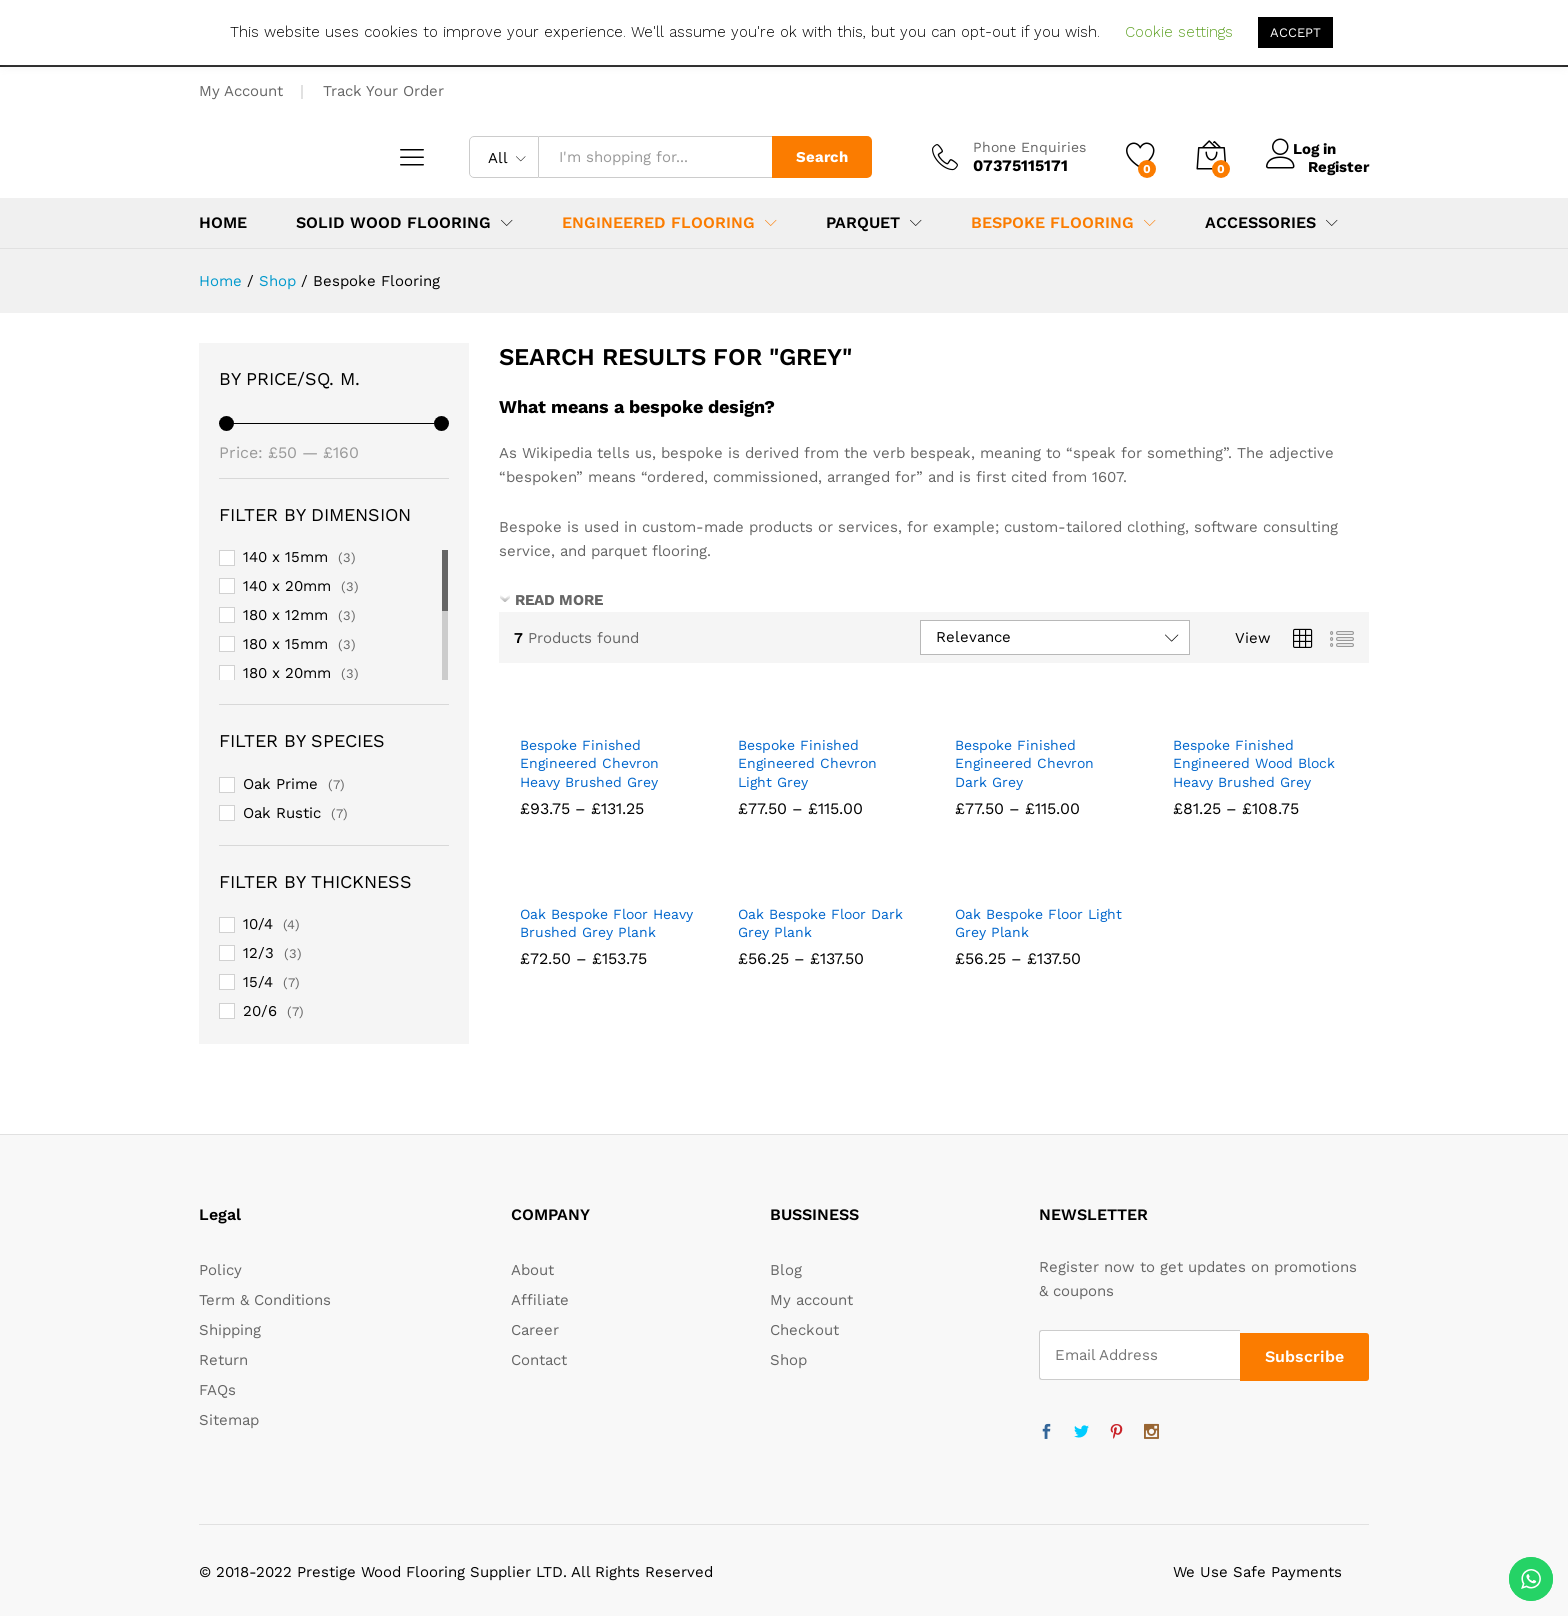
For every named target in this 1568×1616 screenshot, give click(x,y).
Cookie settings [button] (1179, 32)
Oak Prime (280, 784)
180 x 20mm (287, 673)
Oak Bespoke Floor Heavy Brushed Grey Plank (606, 923)
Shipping (230, 1330)
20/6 (260, 1011)
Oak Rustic (282, 813)
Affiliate (540, 1300)
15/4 (258, 982)
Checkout (804, 1330)
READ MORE (559, 600)
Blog (786, 1270)
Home (223, 223)
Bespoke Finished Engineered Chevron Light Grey (807, 763)
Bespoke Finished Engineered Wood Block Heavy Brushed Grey (1254, 763)
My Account (241, 91)
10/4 (258, 924)
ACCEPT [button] (1295, 32)
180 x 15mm (285, 644)
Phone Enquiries (1029, 147)
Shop (788, 1360)
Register (1338, 166)
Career (535, 1330)
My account (811, 1300)
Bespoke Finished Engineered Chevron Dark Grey (1024, 763)
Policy (220, 1270)
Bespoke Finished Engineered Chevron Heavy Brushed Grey (589, 763)
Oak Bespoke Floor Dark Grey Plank (820, 923)
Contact (539, 1360)
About (532, 1270)
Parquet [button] (863, 223)
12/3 (258, 953)
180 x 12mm (285, 615)
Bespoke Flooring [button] (1052, 223)
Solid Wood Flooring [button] (393, 223)
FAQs (217, 1390)
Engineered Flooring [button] (658, 223)
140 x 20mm (287, 586)
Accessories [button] (1260, 223)
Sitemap (229, 1420)
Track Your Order (383, 91)
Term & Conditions (265, 1300)
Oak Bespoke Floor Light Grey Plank (1038, 923)
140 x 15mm (285, 557)
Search (822, 157)
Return (223, 1360)
